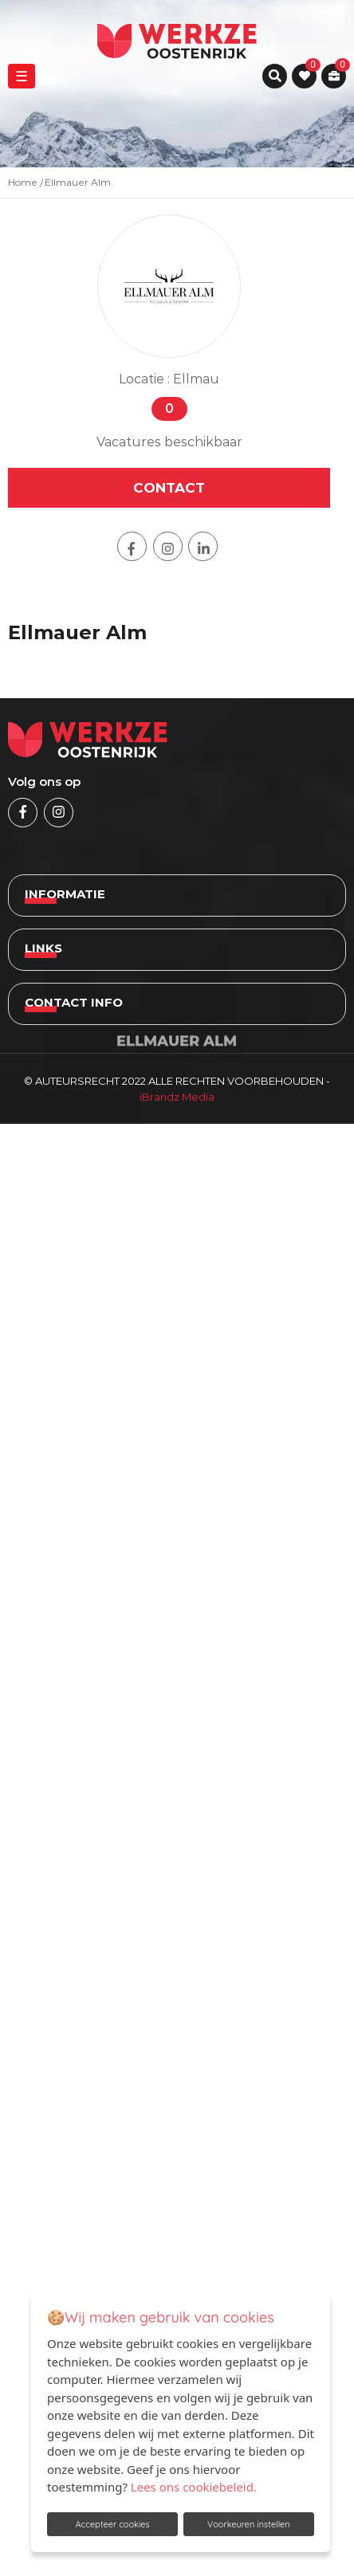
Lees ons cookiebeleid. (194, 2487)
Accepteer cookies (112, 2524)
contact (169, 488)
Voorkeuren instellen (248, 2524)
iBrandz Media (177, 1096)
